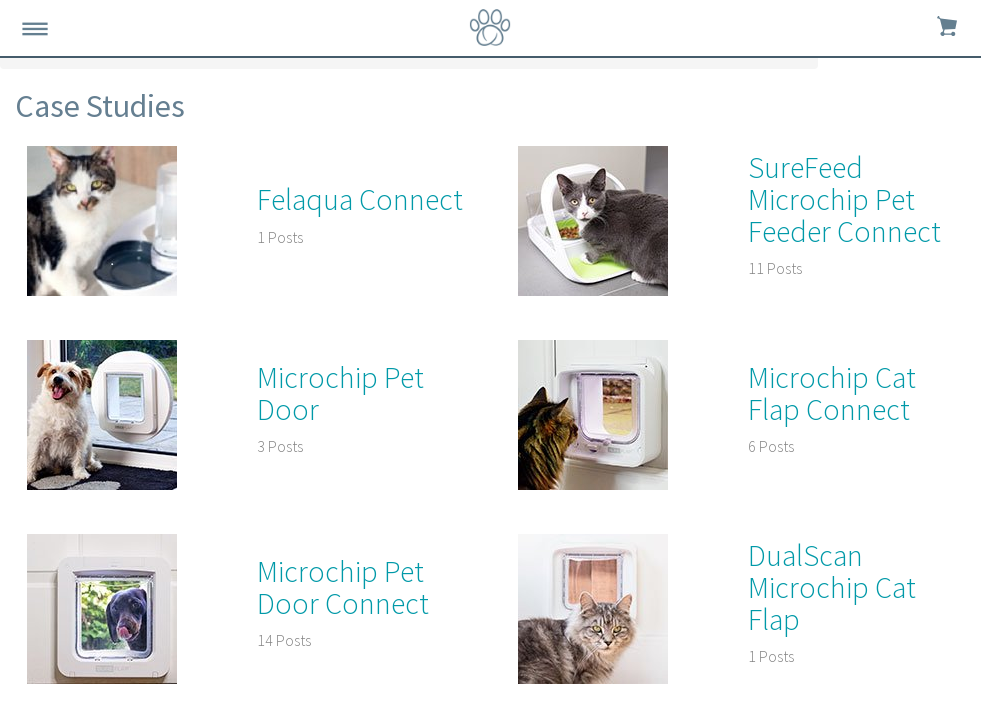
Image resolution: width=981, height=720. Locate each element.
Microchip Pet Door (340, 393)
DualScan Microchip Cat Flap (832, 587)
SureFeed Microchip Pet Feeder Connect (844, 199)
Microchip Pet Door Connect (343, 587)
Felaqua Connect (360, 199)
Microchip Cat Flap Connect (832, 393)
